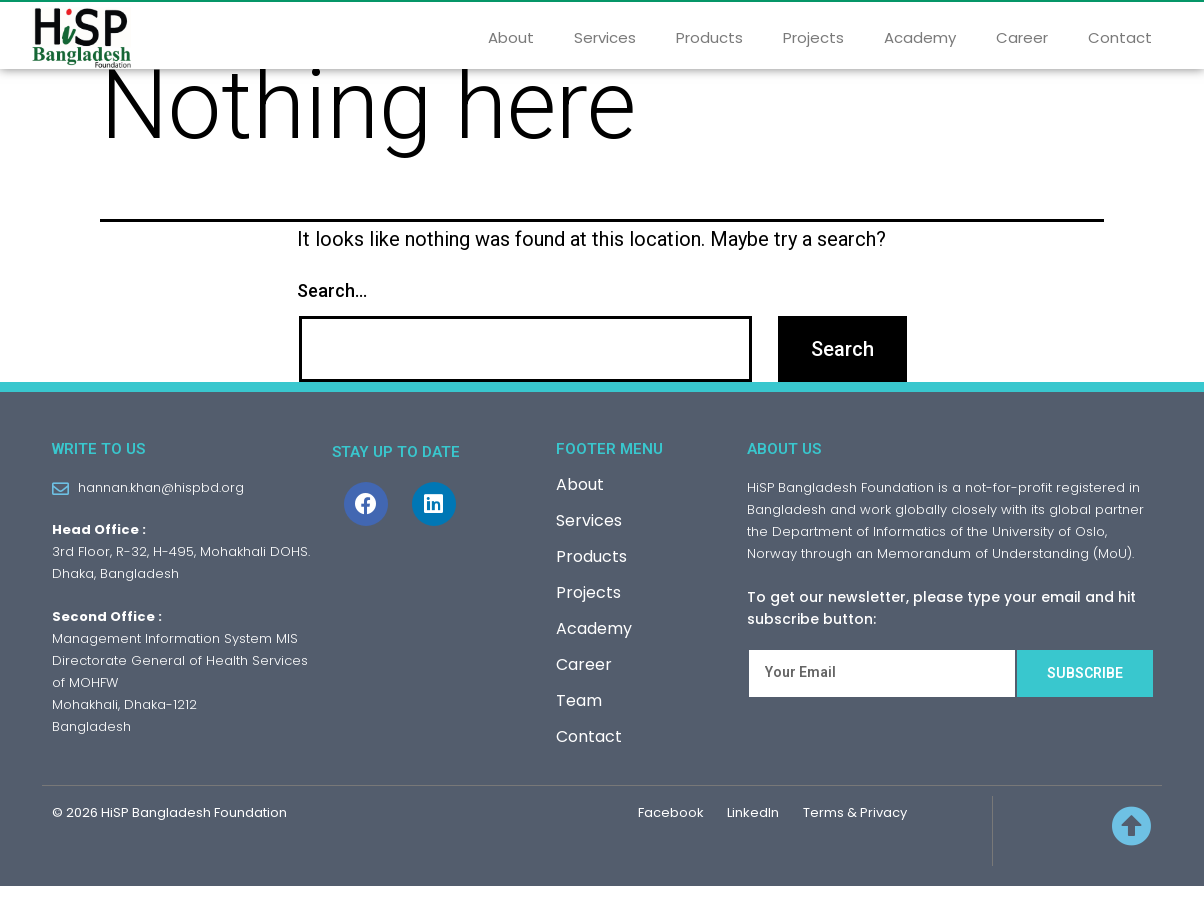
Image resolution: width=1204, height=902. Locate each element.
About (511, 37)
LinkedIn (753, 828)
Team (579, 716)
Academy (920, 37)
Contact (1120, 37)
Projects (813, 37)
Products (709, 37)
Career (1022, 37)
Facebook (671, 828)
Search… (332, 305)
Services (605, 37)
